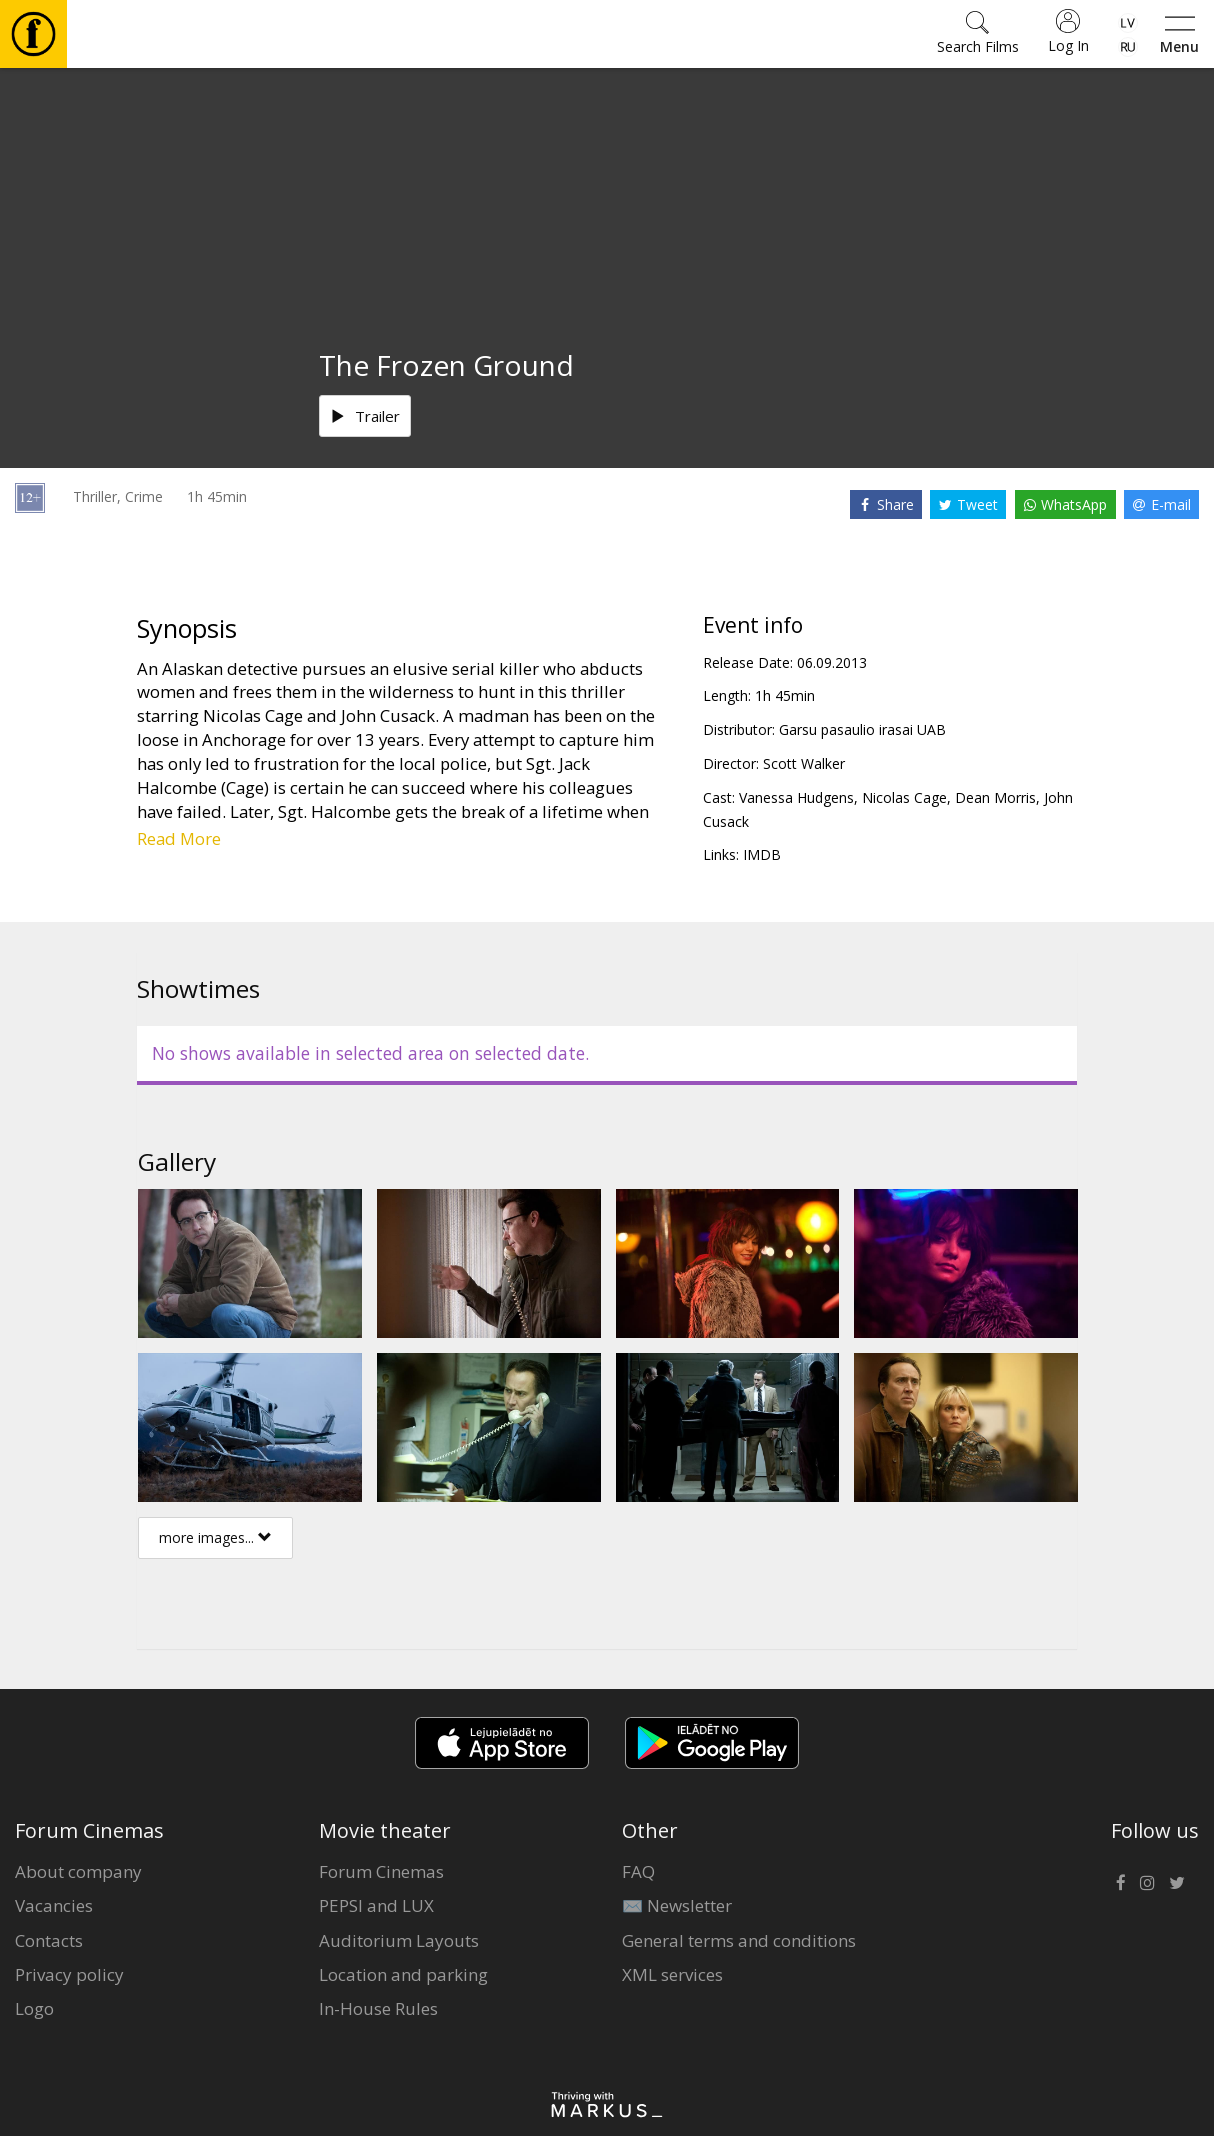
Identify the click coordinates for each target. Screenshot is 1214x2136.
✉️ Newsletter (677, 1905)
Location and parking (403, 1974)
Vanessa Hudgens (796, 797)
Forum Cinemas (381, 1871)
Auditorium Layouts (399, 1940)
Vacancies (54, 1905)
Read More (179, 838)
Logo (34, 2008)
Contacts (49, 1940)
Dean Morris (995, 797)
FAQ (638, 1871)
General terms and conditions (739, 1940)
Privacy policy (69, 1974)
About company (78, 1871)
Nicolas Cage (904, 797)
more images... (215, 1537)
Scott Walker (804, 763)
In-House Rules (378, 2008)
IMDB (762, 854)
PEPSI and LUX (376, 1905)
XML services (672, 1974)
